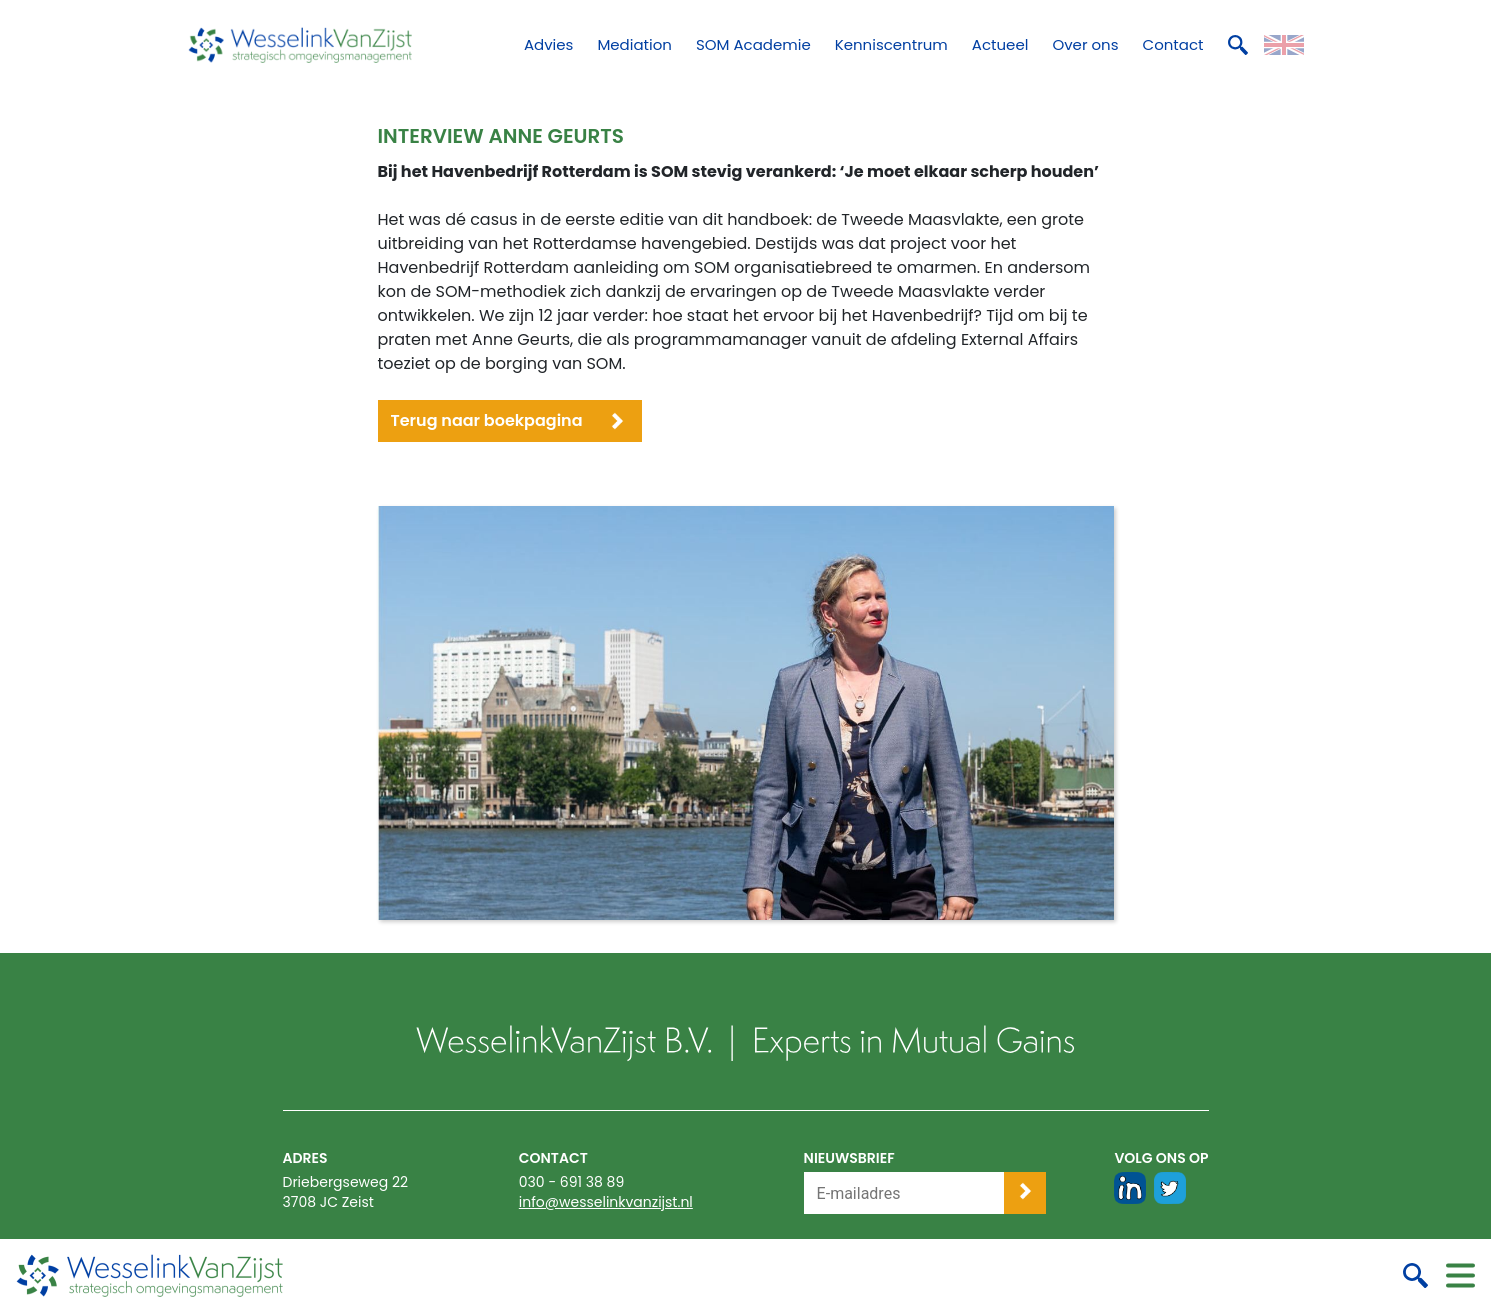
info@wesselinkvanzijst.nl (606, 1202)
